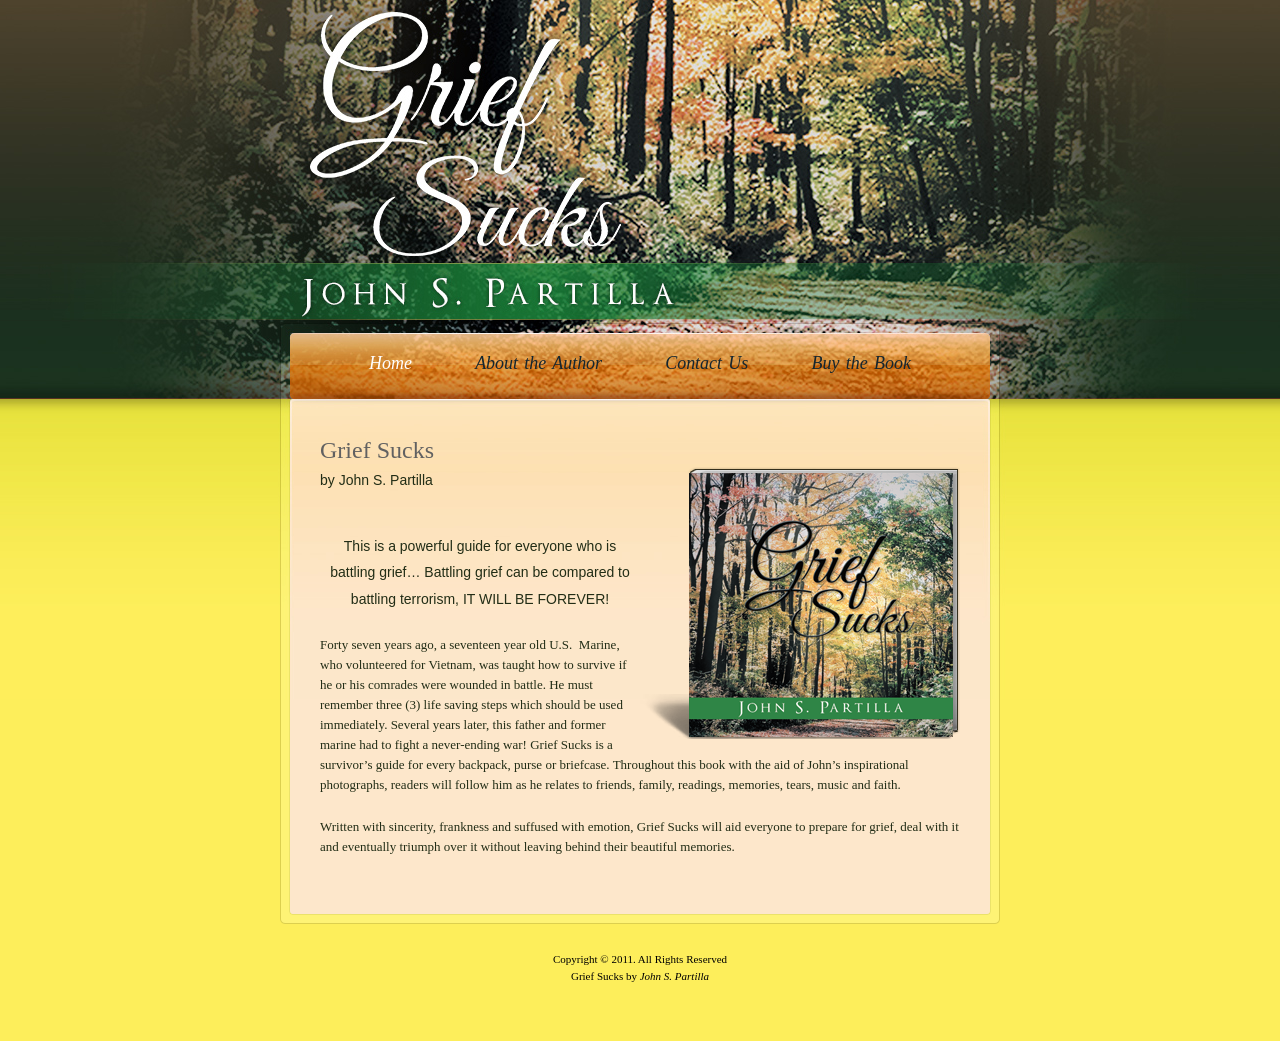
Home (390, 363)
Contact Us (706, 363)
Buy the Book (861, 363)
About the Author (538, 363)
